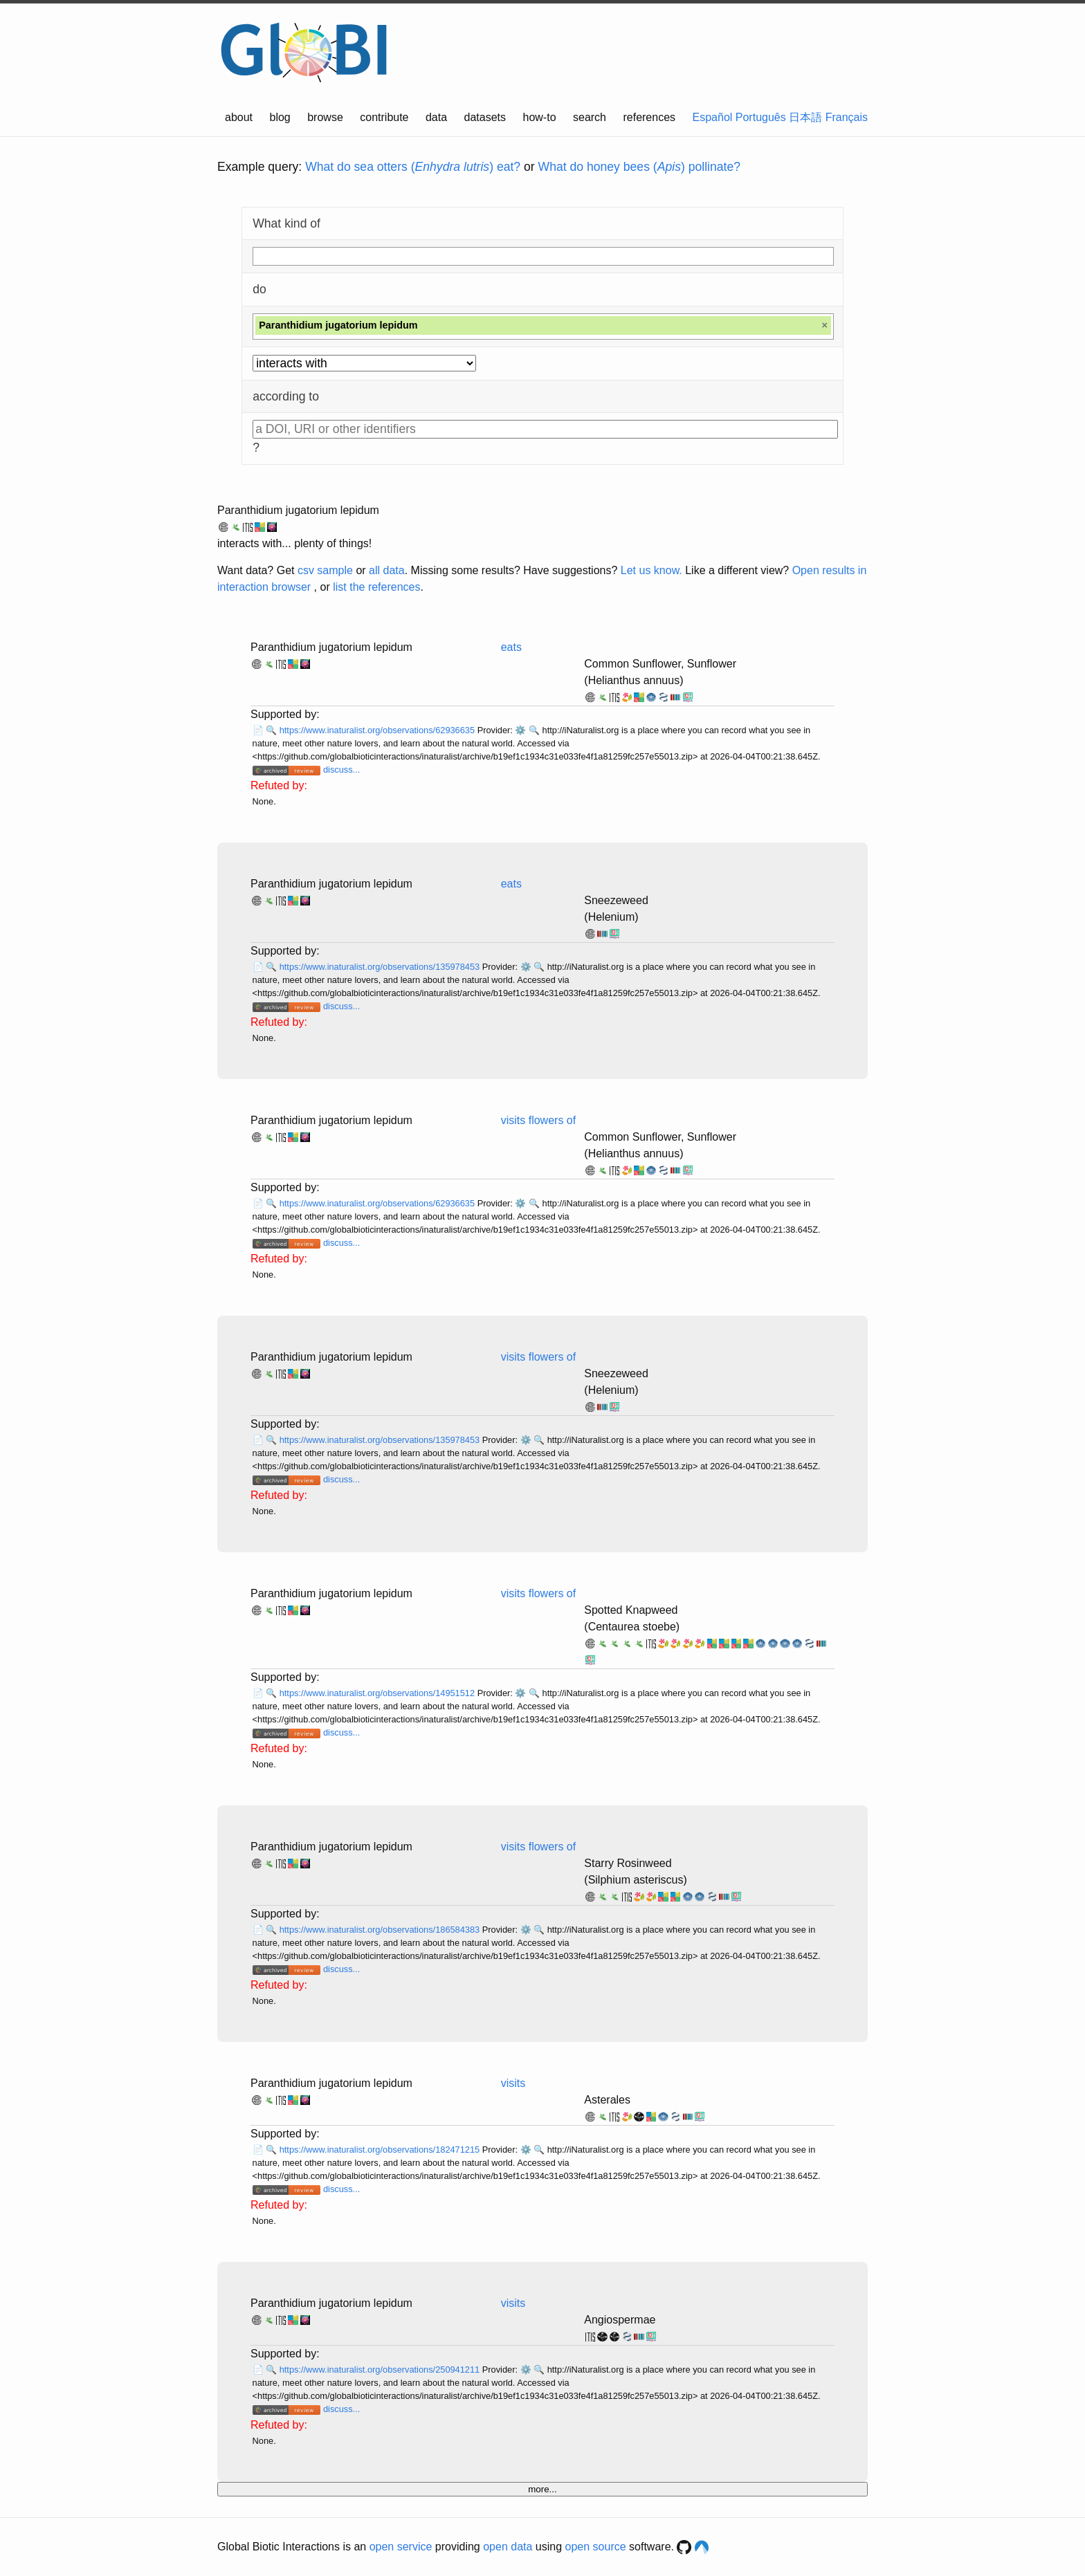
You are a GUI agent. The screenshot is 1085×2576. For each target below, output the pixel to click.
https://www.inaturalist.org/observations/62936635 (378, 730)
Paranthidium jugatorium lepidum (298, 510)
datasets (485, 117)
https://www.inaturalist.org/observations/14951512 (378, 1693)
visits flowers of (538, 1120)
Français (847, 117)
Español (713, 117)
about (239, 117)
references (649, 117)
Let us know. (651, 570)
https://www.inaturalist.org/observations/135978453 (381, 967)
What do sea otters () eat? (412, 167)
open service (401, 2546)
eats (511, 647)
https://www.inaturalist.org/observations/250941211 (381, 2369)
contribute (384, 117)
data (436, 117)
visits (513, 2083)
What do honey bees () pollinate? (639, 167)
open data (507, 2546)
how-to (539, 117)
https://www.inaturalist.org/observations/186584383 (381, 1929)
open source (595, 2546)
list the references (376, 587)
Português (761, 117)
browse (325, 117)
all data (387, 570)
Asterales (607, 2100)
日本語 (805, 117)
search (589, 117)
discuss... (341, 769)
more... (542, 2489)
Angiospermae (619, 2320)
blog (280, 117)
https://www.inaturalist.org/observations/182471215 (381, 2149)
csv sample (325, 570)
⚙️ (520, 730)
